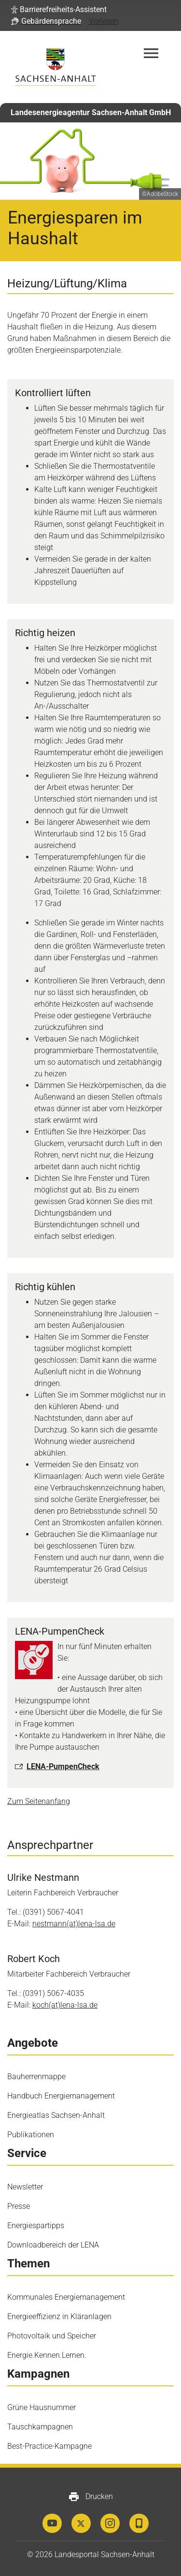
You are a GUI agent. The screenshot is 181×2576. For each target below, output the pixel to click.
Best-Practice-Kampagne (49, 2446)
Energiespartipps (35, 2225)
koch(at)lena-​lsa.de (64, 2005)
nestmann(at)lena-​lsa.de (73, 1923)
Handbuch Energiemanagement (61, 2095)
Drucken (90, 2496)
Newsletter (25, 2186)
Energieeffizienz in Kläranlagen (59, 2316)
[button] (59, 9)
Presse (18, 2206)
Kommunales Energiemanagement (66, 2297)
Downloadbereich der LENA (53, 2244)
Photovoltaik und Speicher (51, 2335)
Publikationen (30, 2134)
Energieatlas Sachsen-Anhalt (56, 2115)
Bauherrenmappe (36, 2076)
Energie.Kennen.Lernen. (46, 2355)
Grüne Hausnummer (41, 2407)
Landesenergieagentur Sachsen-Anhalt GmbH (91, 112)
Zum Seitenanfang (38, 1801)
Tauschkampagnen (40, 2426)
